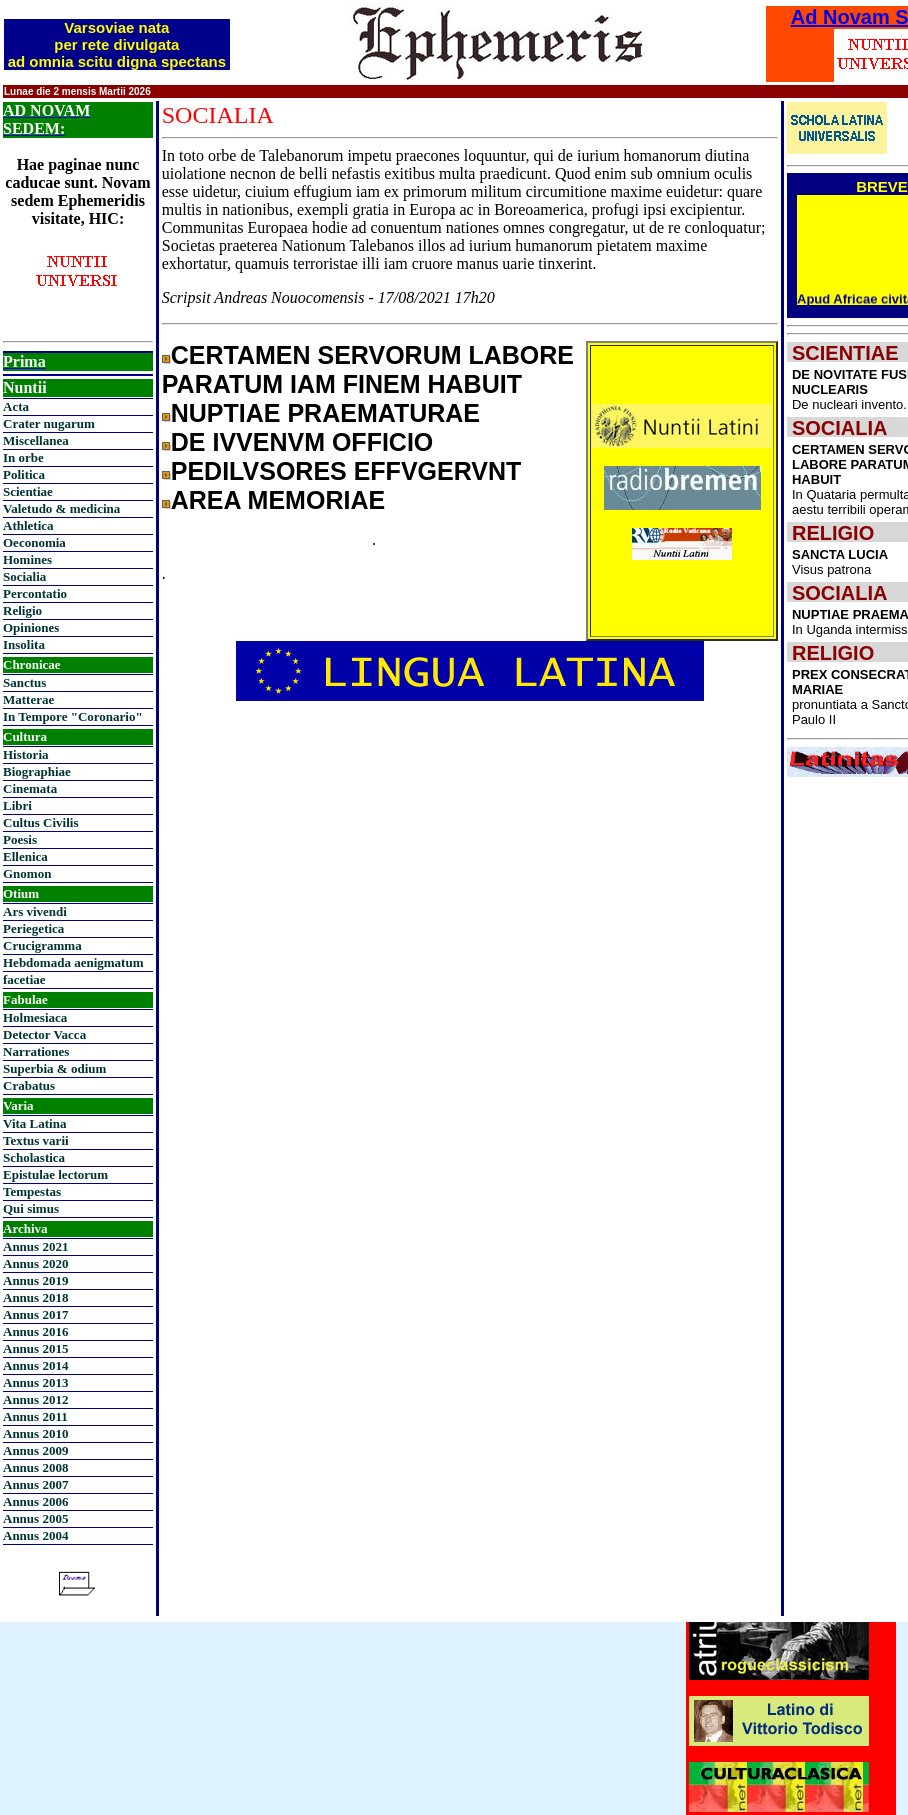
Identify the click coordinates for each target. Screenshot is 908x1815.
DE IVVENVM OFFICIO (302, 442)
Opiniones (31, 627)
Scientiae (28, 491)
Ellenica (25, 856)
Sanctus (24, 682)
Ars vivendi (35, 911)
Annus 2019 (35, 1280)
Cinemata (30, 788)
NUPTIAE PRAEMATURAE (325, 413)
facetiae (24, 979)
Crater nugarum (49, 423)
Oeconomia (34, 542)
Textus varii (36, 1140)
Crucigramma (42, 945)
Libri (17, 805)
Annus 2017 (35, 1314)
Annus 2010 (35, 1433)
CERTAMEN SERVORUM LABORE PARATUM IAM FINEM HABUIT (368, 369)
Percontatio (35, 593)
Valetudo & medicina (61, 508)
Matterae (28, 699)
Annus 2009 (35, 1450)
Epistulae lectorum (55, 1174)
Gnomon (27, 873)
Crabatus (29, 1085)
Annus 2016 (35, 1331)
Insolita (24, 644)
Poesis (20, 839)
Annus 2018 (35, 1297)
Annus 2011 (35, 1416)
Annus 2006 (35, 1501)
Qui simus (31, 1208)
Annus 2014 (35, 1365)
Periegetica (33, 928)
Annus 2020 (35, 1263)
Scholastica (34, 1157)
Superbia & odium (54, 1068)
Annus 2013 (35, 1382)
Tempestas (32, 1191)
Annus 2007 (35, 1484)
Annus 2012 (35, 1399)
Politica (24, 474)
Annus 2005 (35, 1518)
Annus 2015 (35, 1348)
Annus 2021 (35, 1246)
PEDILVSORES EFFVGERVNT (346, 471)
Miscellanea (36, 440)
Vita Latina (34, 1123)
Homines (27, 559)
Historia (26, 754)
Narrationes (36, 1051)
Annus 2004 (35, 1535)
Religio (22, 610)
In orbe (23, 457)
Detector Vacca (44, 1034)
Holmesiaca (35, 1017)
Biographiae (37, 771)
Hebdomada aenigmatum (73, 962)
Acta (16, 406)
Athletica (28, 525)
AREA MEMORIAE (278, 500)
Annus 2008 (35, 1467)
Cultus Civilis (41, 822)
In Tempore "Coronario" (73, 716)
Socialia (24, 576)
